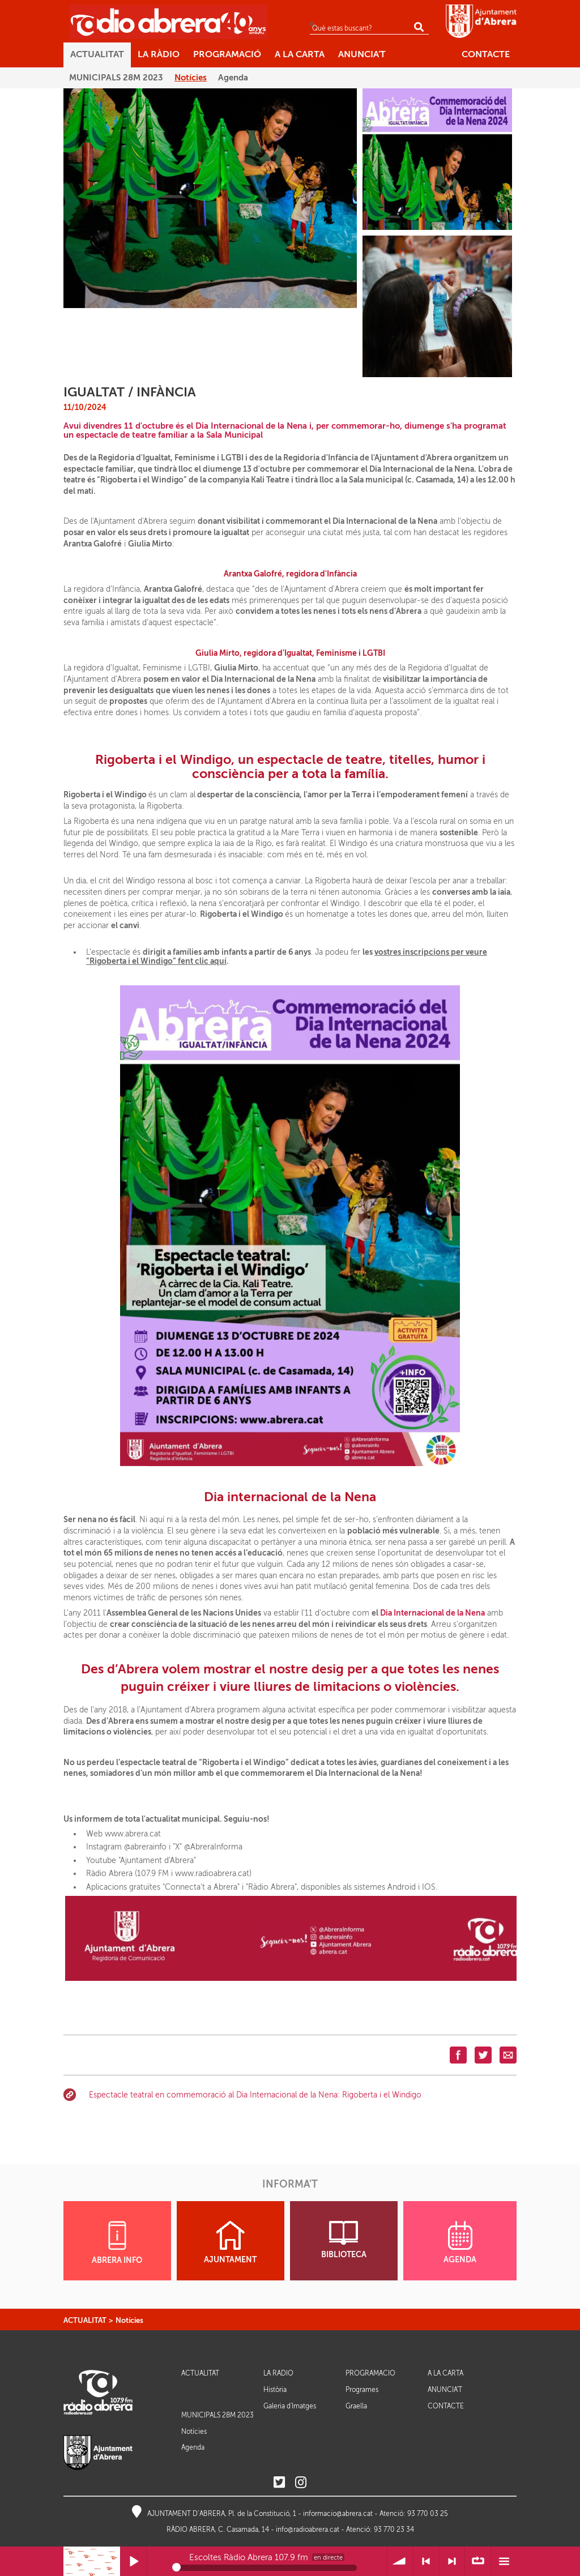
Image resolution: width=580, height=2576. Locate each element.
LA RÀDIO (278, 2373)
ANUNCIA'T (445, 2390)
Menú (504, 2561)
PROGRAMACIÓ (370, 2373)
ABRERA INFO (117, 2243)
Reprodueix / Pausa (133, 2561)
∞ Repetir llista (478, 2561)
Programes (362, 2390)
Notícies (129, 2320)
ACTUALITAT (84, 2320)
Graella (356, 2406)
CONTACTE (446, 2406)
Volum (400, 2561)
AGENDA (459, 2242)
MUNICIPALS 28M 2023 (217, 2415)
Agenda (192, 2447)
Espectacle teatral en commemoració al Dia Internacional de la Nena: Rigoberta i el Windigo (255, 2095)
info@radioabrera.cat (307, 2530)
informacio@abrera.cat (338, 2514)
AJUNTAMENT (230, 2242)
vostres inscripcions (412, 951)
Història (275, 2390)
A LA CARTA (445, 2373)
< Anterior (426, 2561)
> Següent (452, 2561)
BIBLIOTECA (343, 2240)
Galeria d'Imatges (289, 2406)
